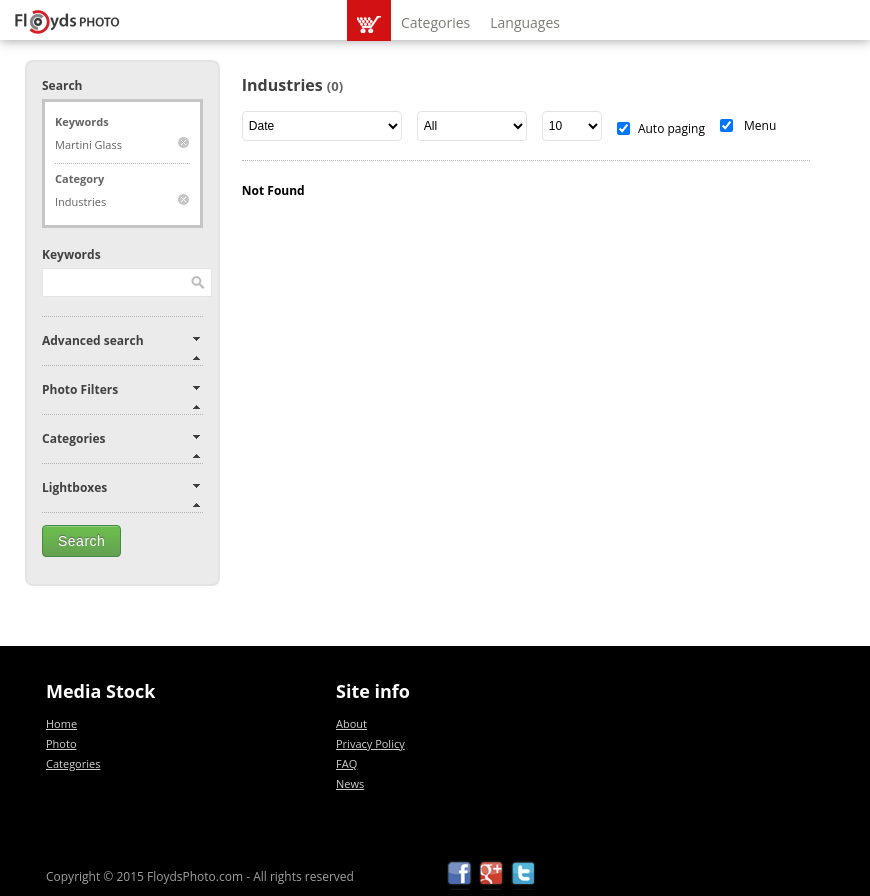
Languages (525, 22)
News (350, 783)
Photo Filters (80, 389)
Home (61, 723)
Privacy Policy (370, 743)
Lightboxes (74, 487)
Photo (61, 743)
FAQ (346, 763)
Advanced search (93, 340)
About (351, 723)
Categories (435, 22)
